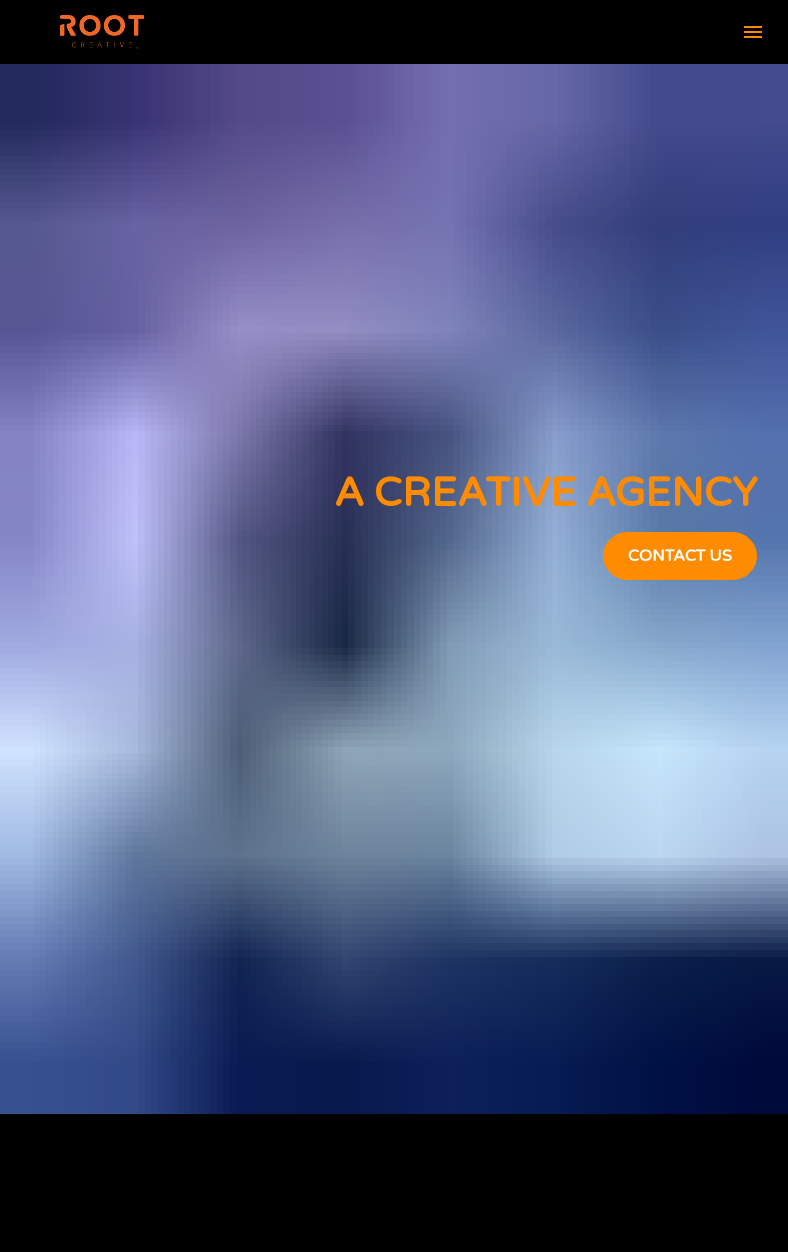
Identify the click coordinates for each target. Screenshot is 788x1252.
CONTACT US (680, 509)
